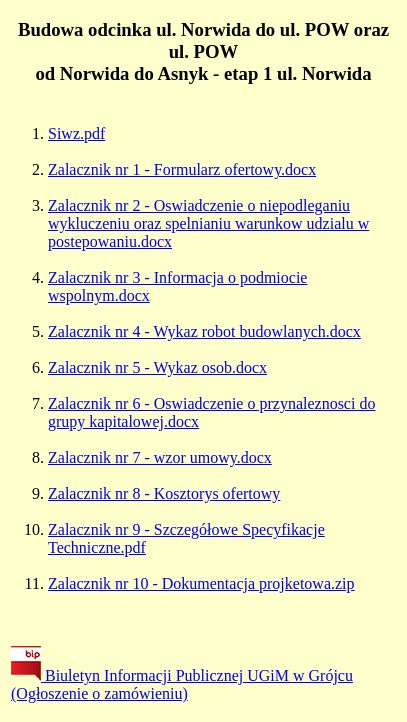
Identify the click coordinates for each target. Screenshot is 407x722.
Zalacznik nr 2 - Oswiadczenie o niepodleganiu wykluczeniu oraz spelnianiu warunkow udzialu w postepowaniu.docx (208, 223)
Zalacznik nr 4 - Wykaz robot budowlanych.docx (204, 331)
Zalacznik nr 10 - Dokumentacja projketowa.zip (201, 583)
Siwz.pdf (76, 133)
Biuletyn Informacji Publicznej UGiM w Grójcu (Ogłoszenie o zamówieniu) (182, 684)
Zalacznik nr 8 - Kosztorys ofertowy (164, 493)
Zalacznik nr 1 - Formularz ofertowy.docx (182, 169)
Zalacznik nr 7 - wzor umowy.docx (160, 457)
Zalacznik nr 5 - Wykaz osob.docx (157, 367)
